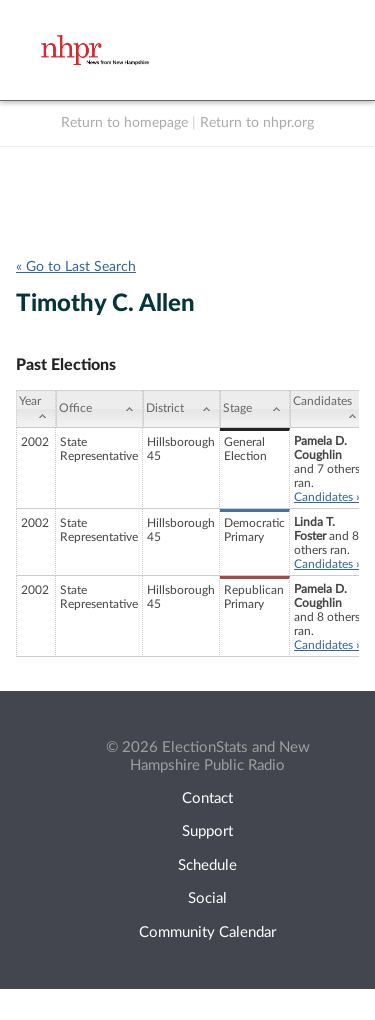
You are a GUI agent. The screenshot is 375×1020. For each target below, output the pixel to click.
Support (207, 831)
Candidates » (327, 497)
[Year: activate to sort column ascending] (36, 409)
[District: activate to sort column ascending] (181, 409)
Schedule (207, 865)
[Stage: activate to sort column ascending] (255, 409)
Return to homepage (124, 123)
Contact (207, 798)
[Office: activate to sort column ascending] (99, 409)
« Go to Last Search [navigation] (76, 267)
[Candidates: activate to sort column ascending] (328, 409)
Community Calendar (207, 932)
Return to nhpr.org (257, 123)
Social (207, 898)
